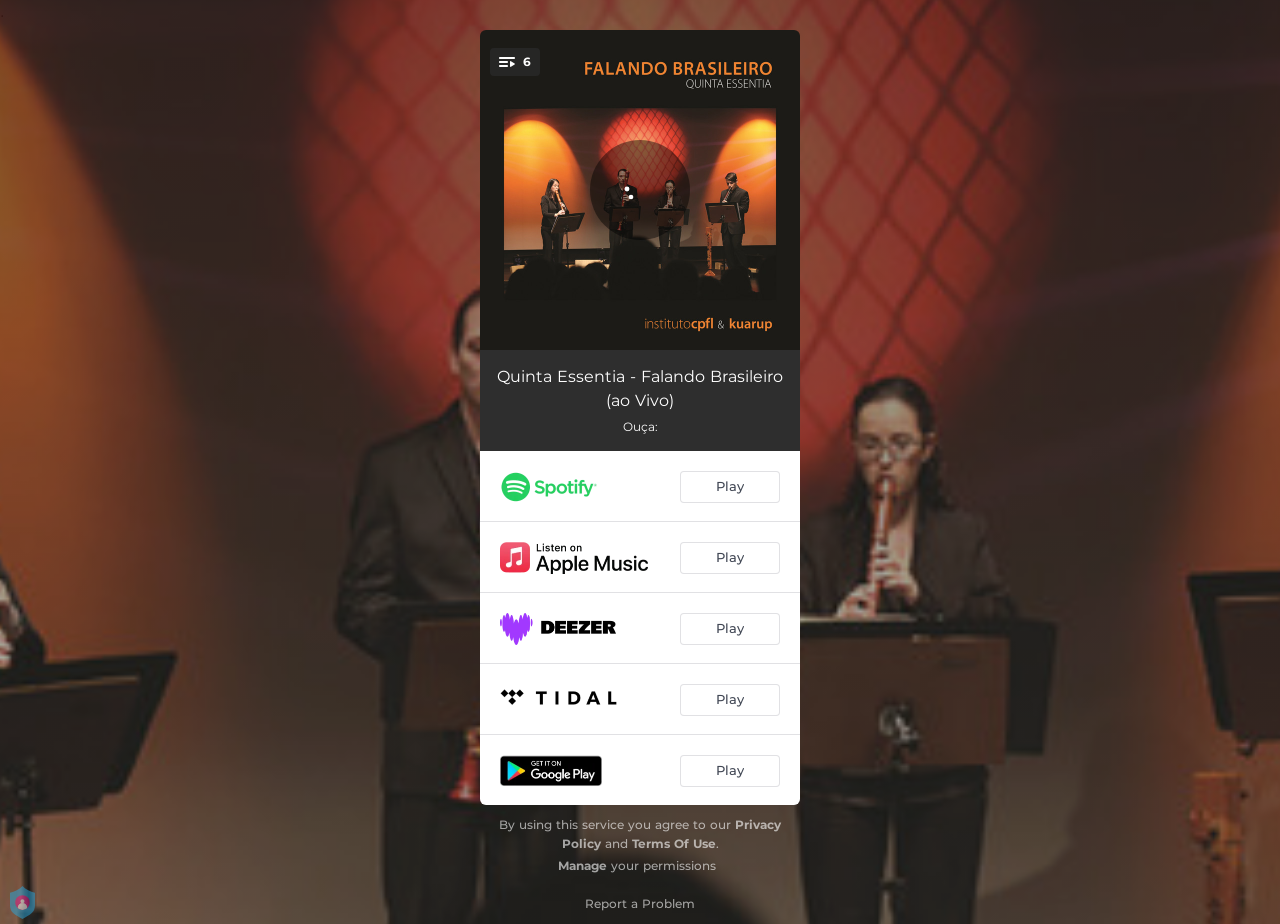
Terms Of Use (674, 843)
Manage (582, 865)
